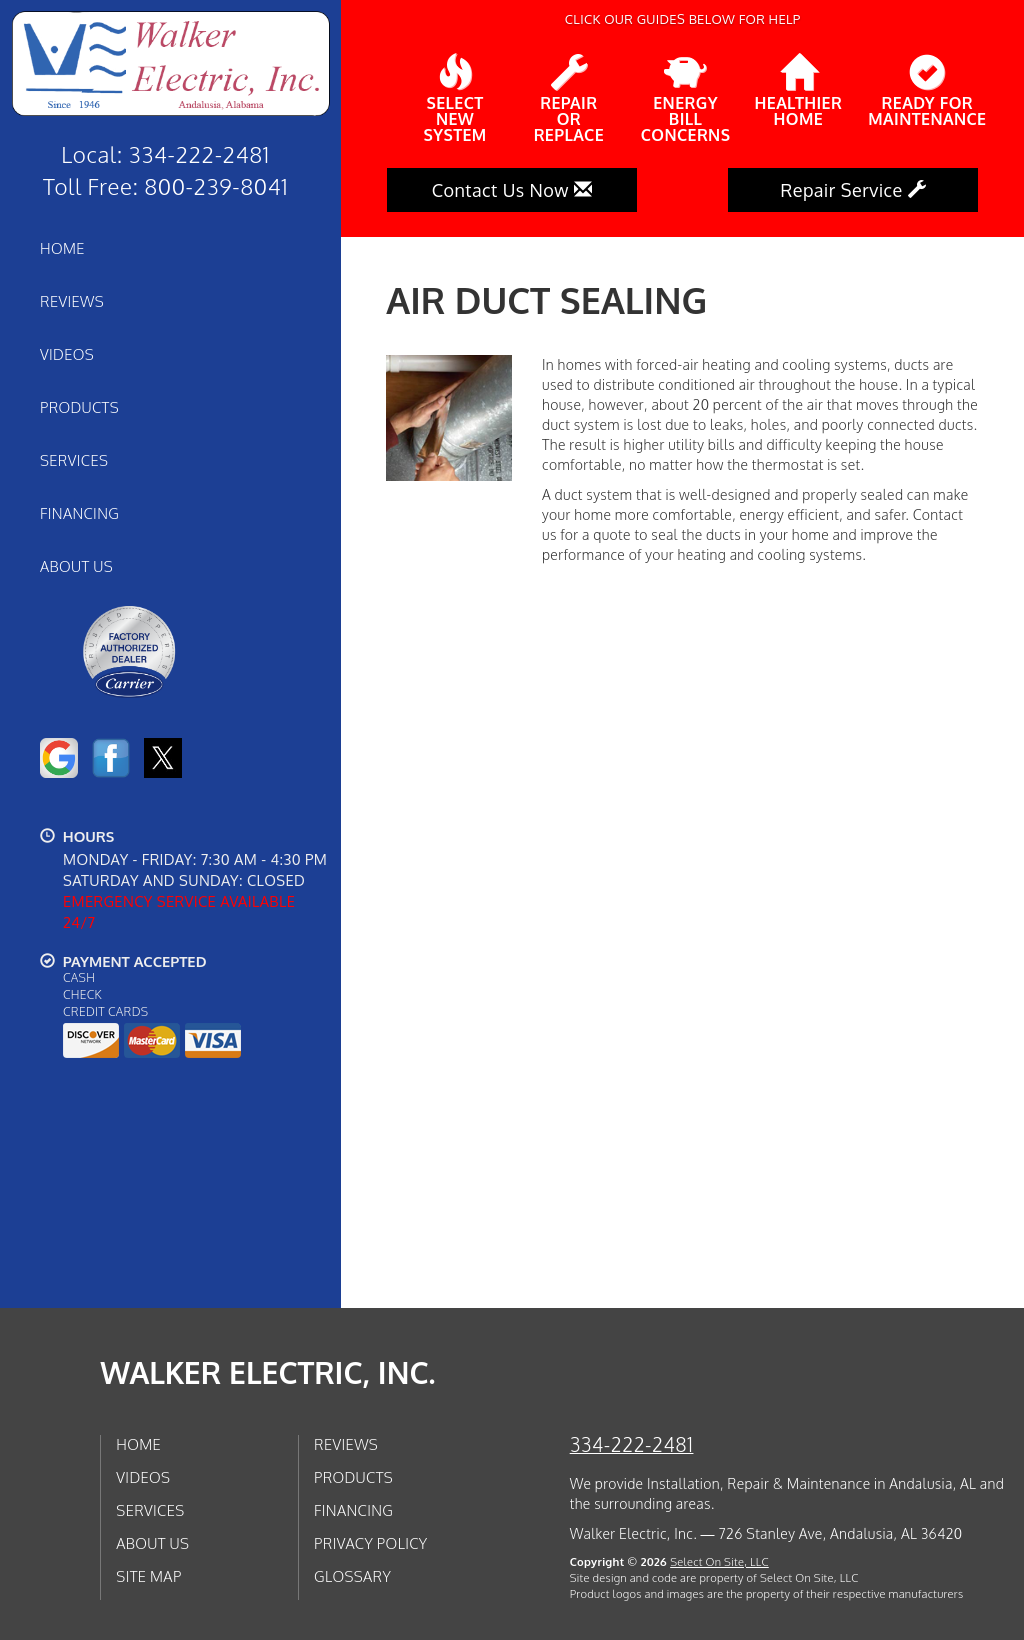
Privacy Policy (371, 1543)
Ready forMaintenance (927, 91)
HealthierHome (799, 91)
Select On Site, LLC (719, 1561)
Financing (79, 513)
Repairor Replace (569, 99)
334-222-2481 (632, 1444)
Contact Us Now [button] (512, 190)
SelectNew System (455, 99)
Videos (67, 354)
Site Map (148, 1576)
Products (79, 407)
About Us (76, 566)
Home (62, 248)
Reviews (72, 301)
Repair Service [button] (853, 190)
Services (74, 460)
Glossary (352, 1576)
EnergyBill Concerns (686, 99)
